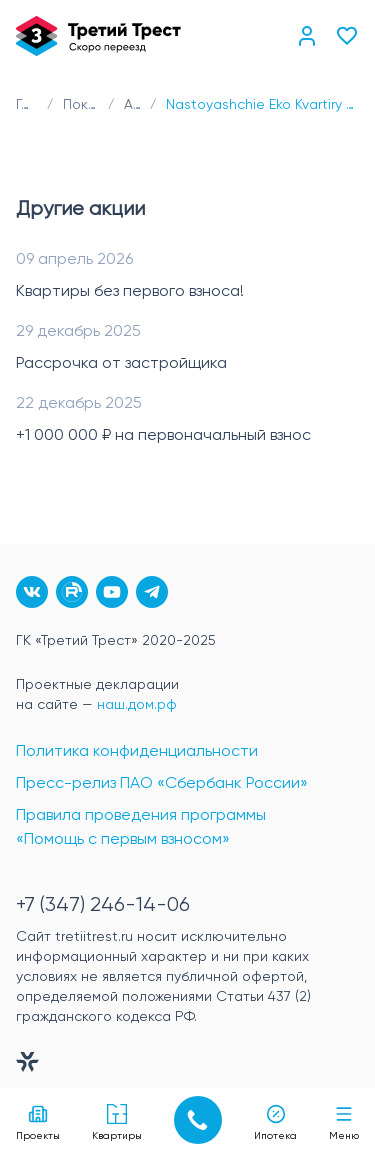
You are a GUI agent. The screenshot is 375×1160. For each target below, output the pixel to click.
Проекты (38, 1122)
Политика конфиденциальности (137, 752)
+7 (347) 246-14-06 (103, 905)
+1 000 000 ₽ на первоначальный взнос (163, 436)
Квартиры (117, 1122)
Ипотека (275, 1122)
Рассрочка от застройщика (121, 364)
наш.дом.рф (137, 705)
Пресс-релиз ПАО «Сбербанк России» (162, 784)
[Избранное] (347, 36)
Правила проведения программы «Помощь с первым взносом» (141, 828)
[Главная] (98, 36)
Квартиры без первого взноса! (130, 292)
